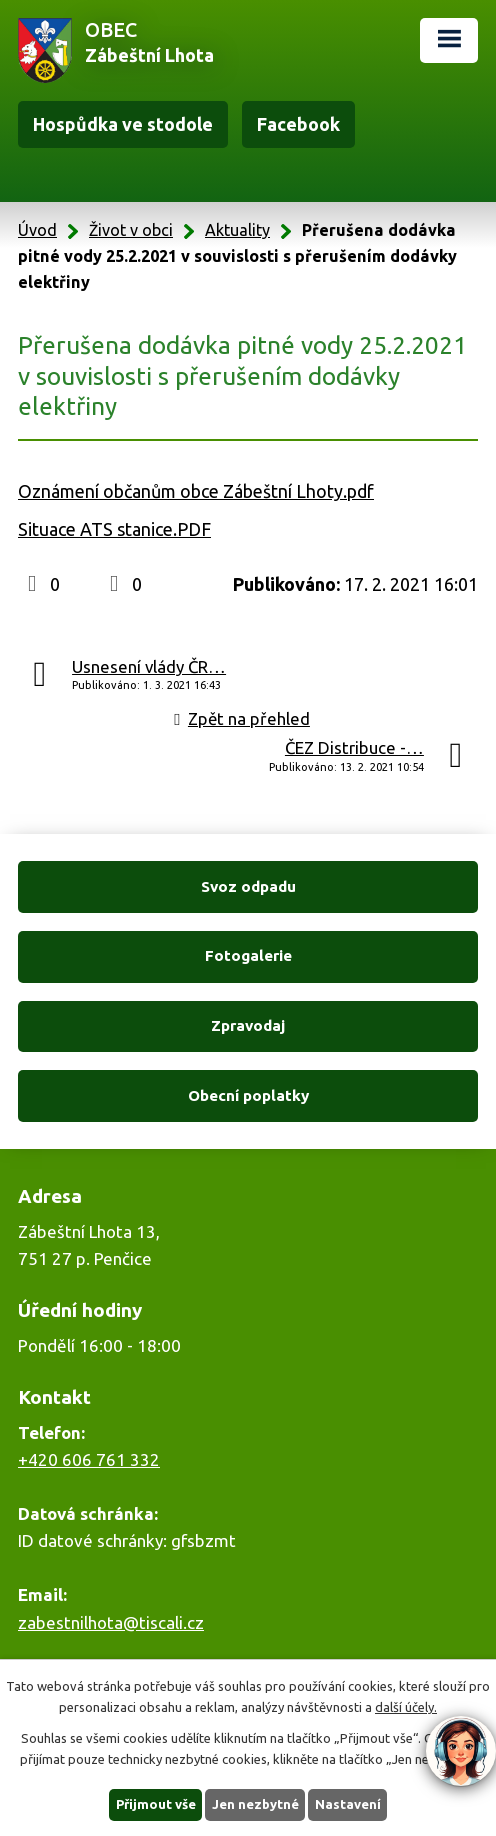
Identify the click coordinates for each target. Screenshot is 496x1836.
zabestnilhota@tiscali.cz (111, 1622)
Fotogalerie (248, 955)
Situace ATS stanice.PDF (114, 529)
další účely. (406, 1707)
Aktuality (237, 230)
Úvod (37, 230)
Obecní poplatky (248, 1095)
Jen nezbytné (255, 1804)
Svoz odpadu (248, 886)
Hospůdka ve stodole (123, 124)
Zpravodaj (248, 1025)
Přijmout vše (156, 1804)
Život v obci (131, 230)
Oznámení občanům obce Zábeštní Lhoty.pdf (196, 491)
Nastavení (348, 1804)
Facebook (298, 124)
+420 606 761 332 (89, 1459)
